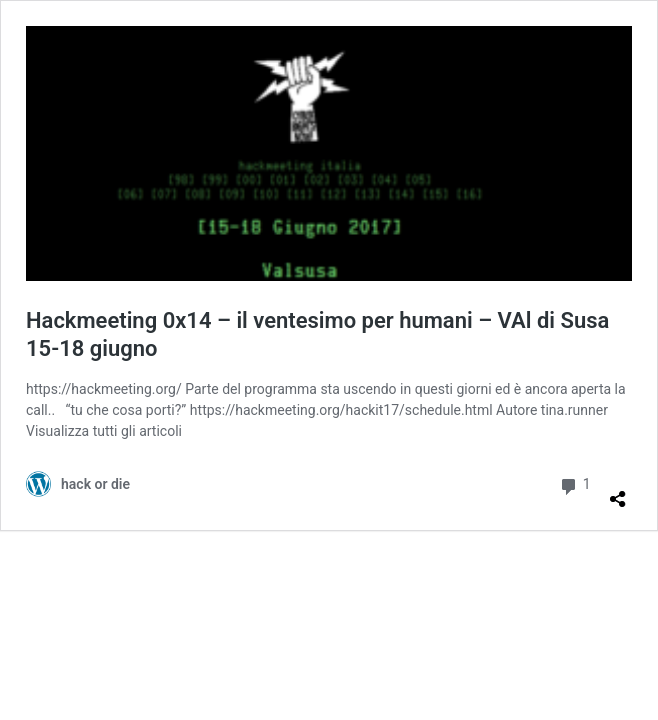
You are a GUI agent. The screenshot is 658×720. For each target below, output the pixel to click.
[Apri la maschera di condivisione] (618, 491)
